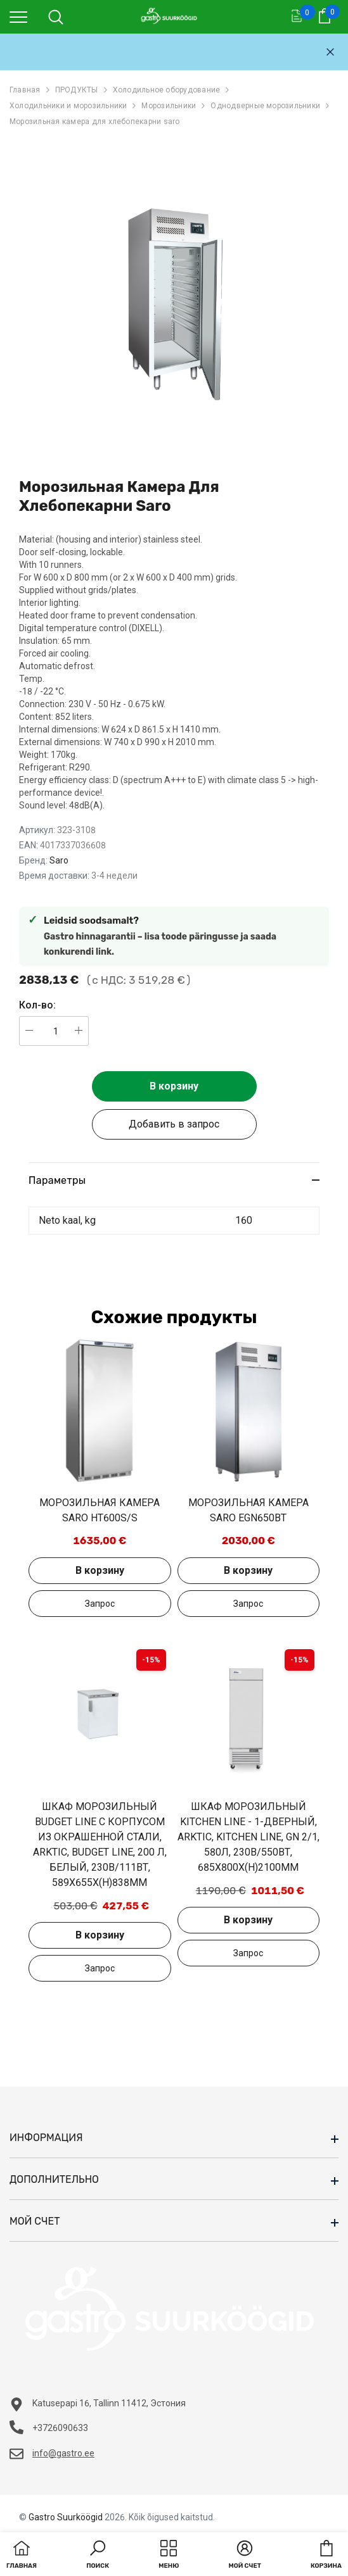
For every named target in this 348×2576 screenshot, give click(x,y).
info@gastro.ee (63, 2453)
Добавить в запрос (174, 1124)
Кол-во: (37, 1005)
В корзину (174, 1086)
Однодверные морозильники (265, 105)
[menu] (18, 16)
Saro (58, 860)
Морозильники (168, 105)
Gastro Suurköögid (66, 2517)
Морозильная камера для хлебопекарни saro (95, 121)
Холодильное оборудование (167, 89)
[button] (97, 2556)
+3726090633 (60, 2428)
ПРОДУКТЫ (76, 89)
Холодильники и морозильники (68, 105)
